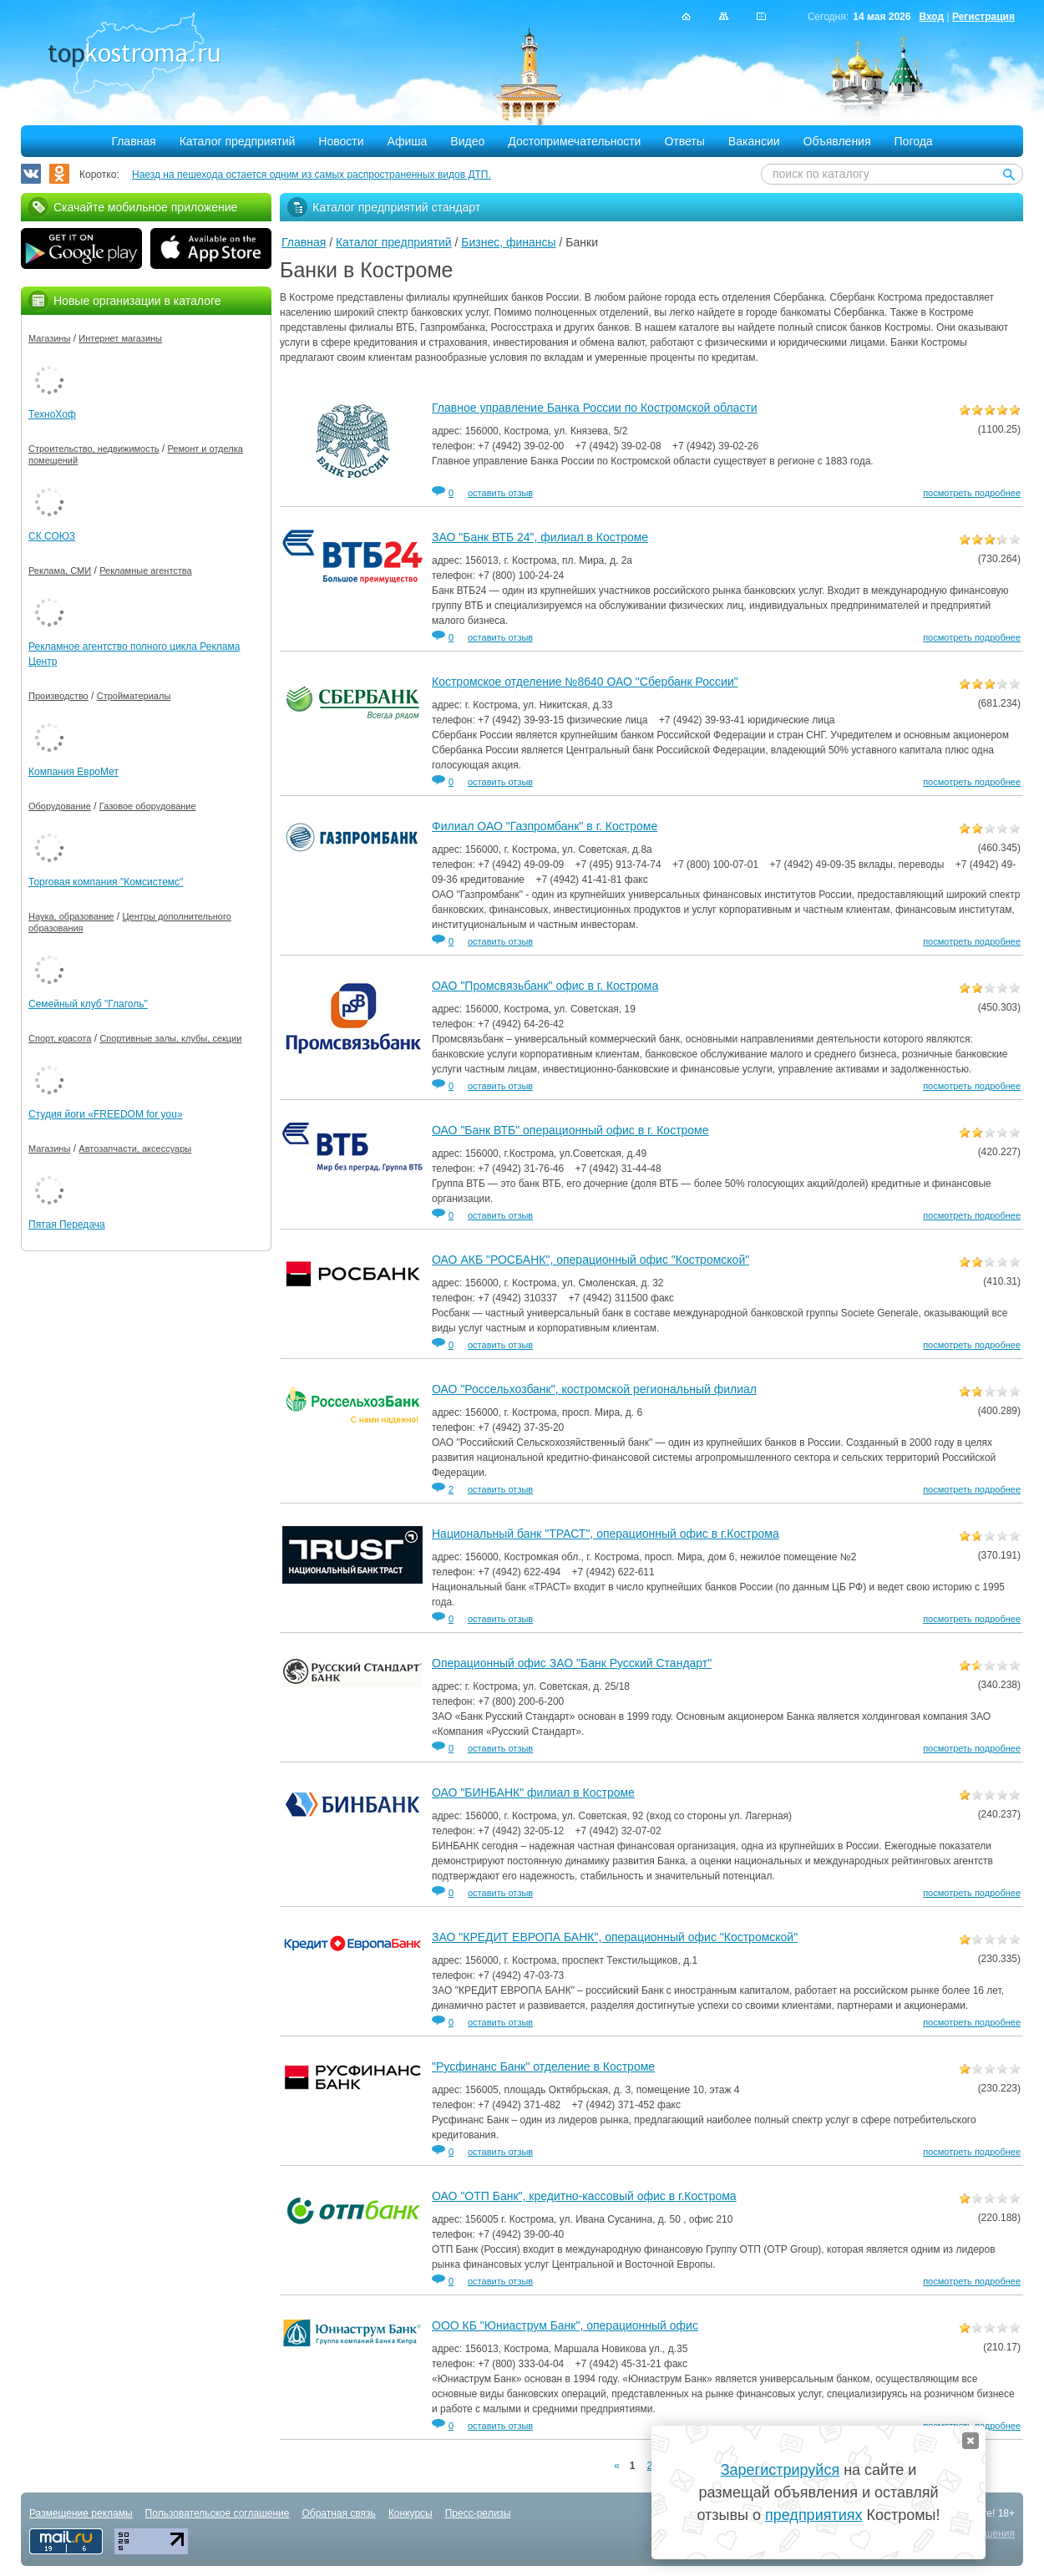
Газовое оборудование (147, 806)
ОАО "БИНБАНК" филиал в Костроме (533, 1792)
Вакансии (754, 141)
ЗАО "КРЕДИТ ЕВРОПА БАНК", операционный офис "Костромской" (615, 1937)
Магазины (49, 338)
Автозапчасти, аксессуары (135, 1148)
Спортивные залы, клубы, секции (170, 1038)
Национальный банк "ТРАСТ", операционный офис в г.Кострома (605, 1533)
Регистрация (983, 17)
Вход (931, 17)
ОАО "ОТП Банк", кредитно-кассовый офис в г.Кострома (584, 2196)
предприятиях (813, 2515)
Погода (913, 141)
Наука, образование (71, 916)
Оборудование (59, 806)
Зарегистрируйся (780, 2470)
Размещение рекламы (81, 2513)
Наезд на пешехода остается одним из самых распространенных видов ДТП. (311, 174)
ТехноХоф (52, 414)
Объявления (837, 141)
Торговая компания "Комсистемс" (105, 882)
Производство (58, 696)
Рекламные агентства (145, 570)
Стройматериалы (134, 696)
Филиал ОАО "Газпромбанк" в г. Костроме (544, 826)
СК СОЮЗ (51, 536)
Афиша (408, 141)
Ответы (684, 141)
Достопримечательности (574, 141)
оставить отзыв (500, 493)
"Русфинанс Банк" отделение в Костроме (543, 2066)
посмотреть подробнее (972, 493)
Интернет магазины (120, 338)
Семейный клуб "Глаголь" (88, 1004)
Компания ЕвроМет (73, 772)
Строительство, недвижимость (93, 449)
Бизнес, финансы (508, 242)
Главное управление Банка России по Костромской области (595, 407)
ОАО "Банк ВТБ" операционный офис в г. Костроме (570, 1130)
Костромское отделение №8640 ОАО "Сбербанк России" (585, 681)
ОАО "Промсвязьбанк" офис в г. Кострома (545, 985)
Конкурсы (410, 2513)
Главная (133, 141)
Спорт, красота (59, 1038)
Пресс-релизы (478, 2513)
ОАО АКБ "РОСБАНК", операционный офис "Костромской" (590, 1259)
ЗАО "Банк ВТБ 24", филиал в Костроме (540, 537)
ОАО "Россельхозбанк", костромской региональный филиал (594, 1389)
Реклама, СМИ (59, 570)
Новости (340, 141)
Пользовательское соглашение (217, 2513)
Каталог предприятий (238, 141)
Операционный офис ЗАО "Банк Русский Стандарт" (572, 1663)
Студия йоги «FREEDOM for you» (105, 1114)
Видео (467, 141)
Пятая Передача (66, 1224)
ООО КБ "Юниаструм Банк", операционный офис (565, 2325)
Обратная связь (338, 2513)
